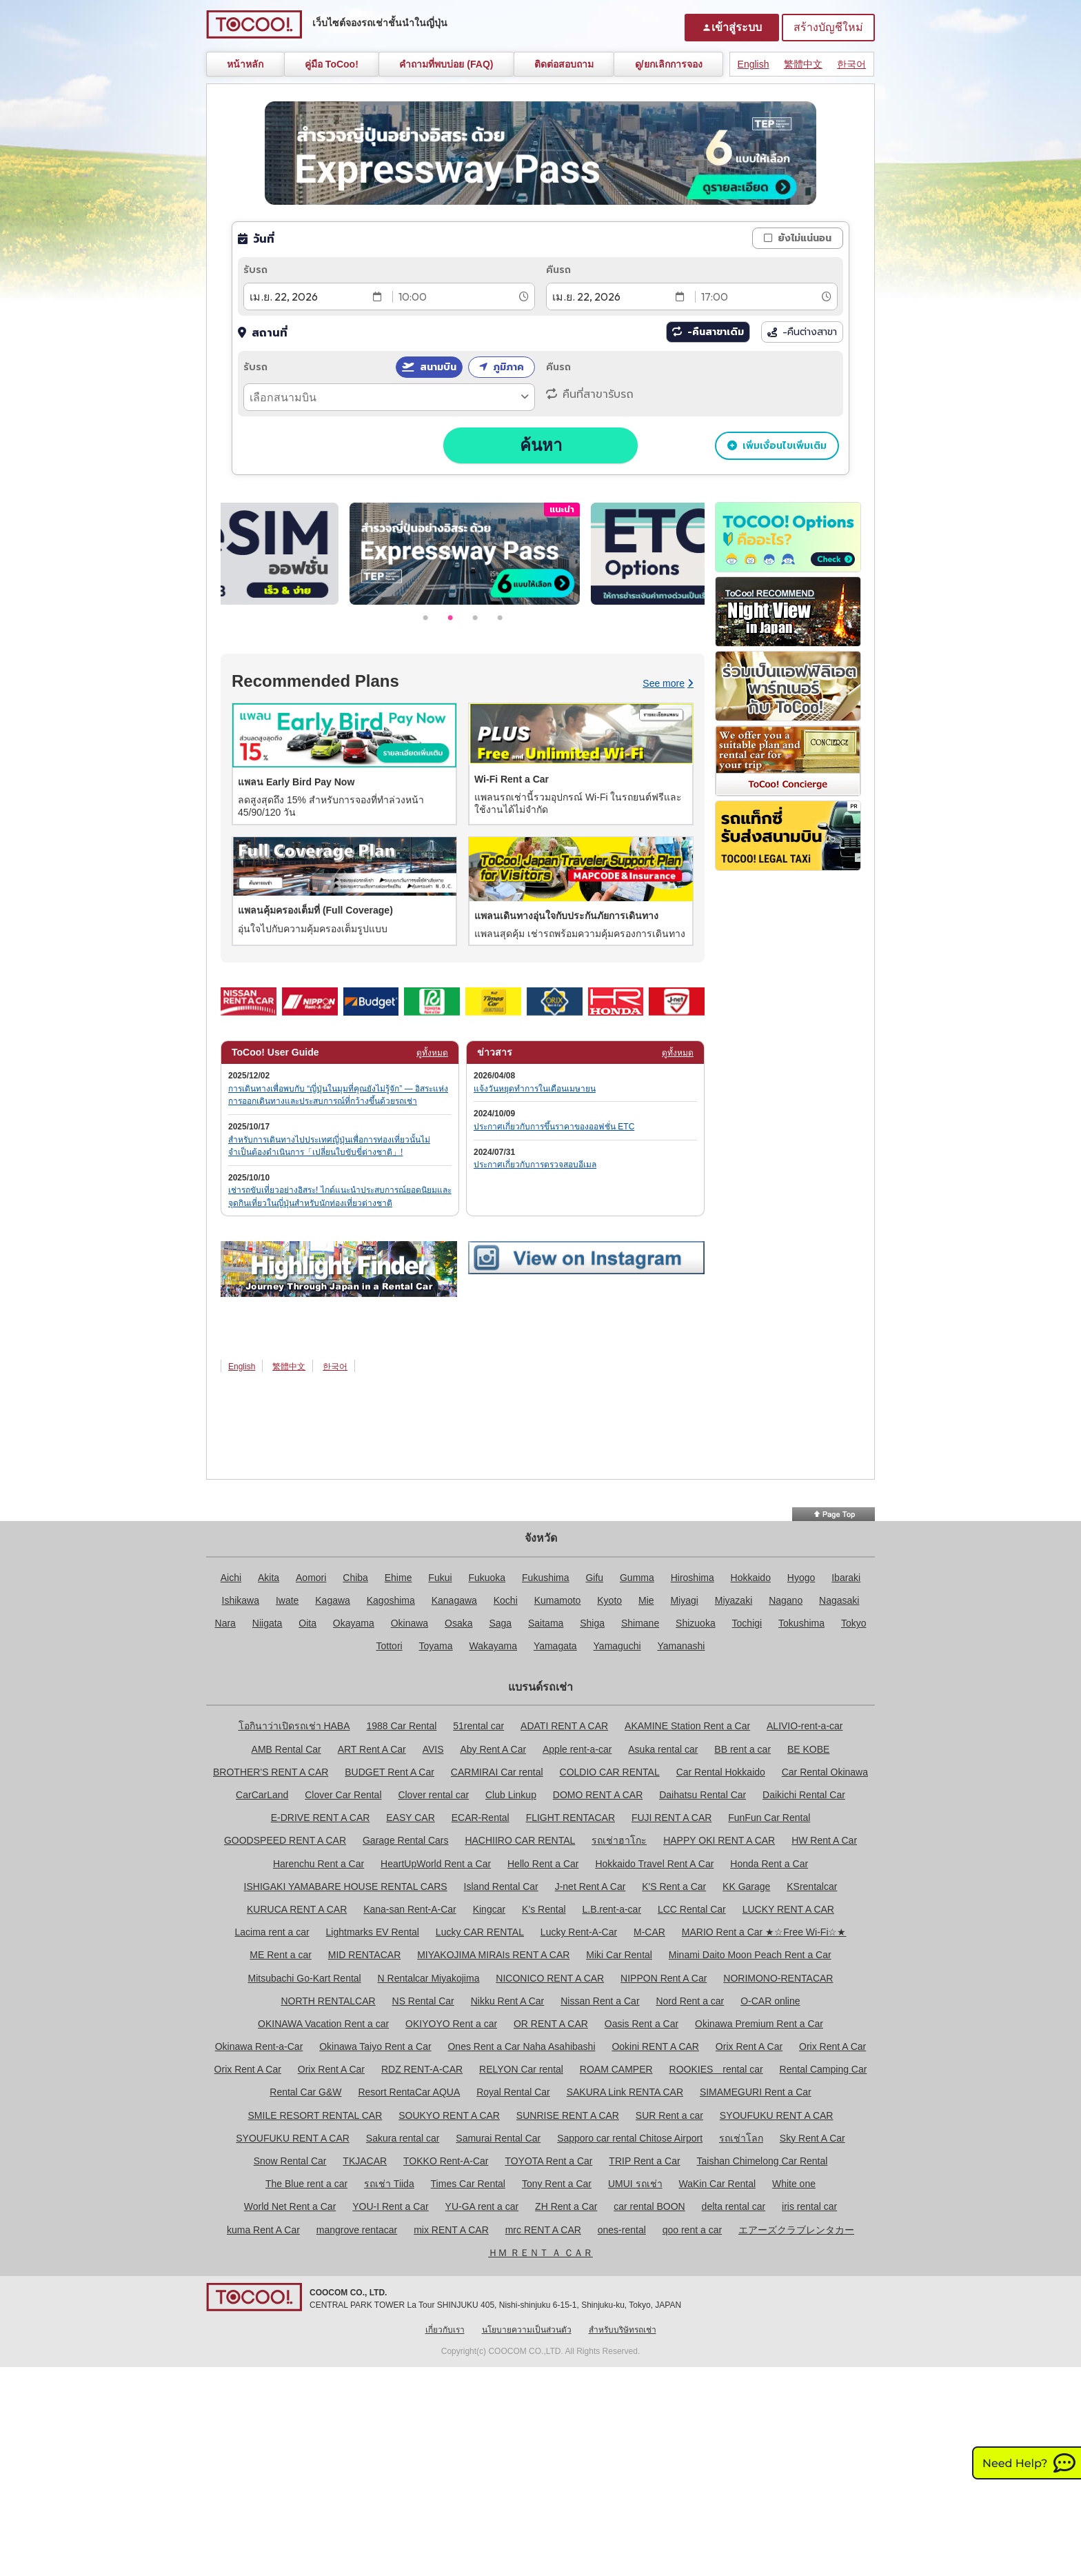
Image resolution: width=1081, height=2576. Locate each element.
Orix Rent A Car (749, 2046)
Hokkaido (751, 1577)
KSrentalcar (812, 1886)
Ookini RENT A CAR (655, 2046)
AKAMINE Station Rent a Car (687, 1725)
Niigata (267, 1623)
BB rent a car (742, 1749)
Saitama (545, 1623)
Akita (268, 1577)
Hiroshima (692, 1577)
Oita (307, 1623)
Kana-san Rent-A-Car (409, 1909)
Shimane (640, 1623)
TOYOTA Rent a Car (548, 2160)
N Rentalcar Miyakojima (429, 1978)
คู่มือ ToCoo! (331, 64)
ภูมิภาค (508, 367)
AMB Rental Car (286, 1749)
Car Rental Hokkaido (720, 1772)
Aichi (231, 1577)
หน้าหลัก (245, 64)
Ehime (398, 1577)
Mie (646, 1600)
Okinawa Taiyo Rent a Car (375, 2046)
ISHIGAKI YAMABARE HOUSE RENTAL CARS (345, 1886)
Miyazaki (733, 1600)
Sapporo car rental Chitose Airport (630, 2138)
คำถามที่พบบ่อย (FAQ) (446, 64)
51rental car (478, 1725)
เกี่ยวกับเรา (445, 2330)
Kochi (506, 1600)
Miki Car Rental (619, 1954)
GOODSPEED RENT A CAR (285, 1840)
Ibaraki (845, 1577)
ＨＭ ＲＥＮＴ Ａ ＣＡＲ (540, 2252)
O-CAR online (770, 2000)
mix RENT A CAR (451, 2229)
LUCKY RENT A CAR (788, 1909)
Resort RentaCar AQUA (409, 2091)
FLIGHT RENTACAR (570, 1817)
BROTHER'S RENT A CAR (270, 1772)
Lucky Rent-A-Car (578, 1932)
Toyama (436, 1645)
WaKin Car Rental (717, 2183)
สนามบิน (438, 367)
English (753, 64)
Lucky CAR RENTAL (480, 1932)
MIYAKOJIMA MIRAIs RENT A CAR (493, 1954)
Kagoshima (391, 1600)
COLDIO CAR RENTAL (610, 1772)
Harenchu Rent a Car (318, 1863)
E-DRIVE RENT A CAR (320, 1817)
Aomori (311, 1577)
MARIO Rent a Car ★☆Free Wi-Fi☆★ (764, 1932)
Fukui (440, 1577)
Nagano (785, 1600)
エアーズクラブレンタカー (796, 2229)
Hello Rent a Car (543, 1863)
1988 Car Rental (401, 1725)
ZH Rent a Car (566, 2206)
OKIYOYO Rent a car (451, 2023)
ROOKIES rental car (716, 2069)
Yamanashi (681, 1645)
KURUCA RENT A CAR (297, 1909)
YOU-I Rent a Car (390, 2206)
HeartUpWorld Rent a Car (436, 1863)
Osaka (458, 1623)
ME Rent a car (280, 1954)
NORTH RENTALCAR (328, 2000)
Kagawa (332, 1600)
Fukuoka (486, 1577)
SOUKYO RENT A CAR (449, 2115)
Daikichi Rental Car (803, 1794)
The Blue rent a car (306, 2183)
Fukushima (545, 1577)
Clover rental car (433, 1794)
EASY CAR (410, 1817)
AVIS (433, 1749)
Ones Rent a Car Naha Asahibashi (521, 2046)
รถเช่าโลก (741, 2138)
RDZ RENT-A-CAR (422, 2069)
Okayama (353, 1623)
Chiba (355, 1577)
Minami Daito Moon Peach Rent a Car (750, 1954)
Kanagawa (454, 1600)
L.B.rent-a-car (611, 1909)
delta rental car (734, 2206)
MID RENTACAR (364, 1954)
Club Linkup (510, 1794)
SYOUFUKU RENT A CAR (777, 2115)
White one (794, 2183)
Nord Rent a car (690, 2000)
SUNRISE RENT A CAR (567, 2115)
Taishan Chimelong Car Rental (761, 2160)
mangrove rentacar (357, 2229)
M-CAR (649, 1932)
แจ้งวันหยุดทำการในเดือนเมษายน (535, 1089)
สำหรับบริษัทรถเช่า (622, 2330)
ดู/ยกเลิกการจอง (669, 64)
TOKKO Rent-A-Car (445, 2160)
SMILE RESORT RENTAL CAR (315, 2115)
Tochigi (747, 1623)
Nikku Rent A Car (508, 2000)
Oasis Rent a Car (641, 2023)
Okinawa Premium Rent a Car (759, 2023)
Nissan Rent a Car (599, 2000)
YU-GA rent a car (482, 2206)
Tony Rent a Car (557, 2183)
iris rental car (809, 2206)
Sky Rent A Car (812, 2138)
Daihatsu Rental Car (702, 1794)
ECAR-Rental (480, 1817)
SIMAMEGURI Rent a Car (755, 2091)
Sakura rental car (403, 2138)
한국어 (851, 64)
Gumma (637, 1577)
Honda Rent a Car (769, 1863)
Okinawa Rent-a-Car (259, 2046)
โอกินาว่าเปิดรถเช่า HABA (294, 1725)
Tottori (389, 1645)
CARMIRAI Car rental (497, 1772)
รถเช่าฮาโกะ (619, 1840)
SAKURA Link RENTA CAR (625, 2091)
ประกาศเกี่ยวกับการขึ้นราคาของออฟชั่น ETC (554, 1126)
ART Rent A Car (372, 1749)
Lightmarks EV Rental (372, 1932)
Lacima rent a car (272, 1932)
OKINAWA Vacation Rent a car (323, 2023)
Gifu (594, 1577)
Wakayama (493, 1645)
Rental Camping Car (823, 2069)
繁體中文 (803, 64)
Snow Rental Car (290, 2160)
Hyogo (801, 1577)
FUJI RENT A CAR (671, 1817)
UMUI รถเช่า (635, 2183)
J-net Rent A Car (590, 1886)
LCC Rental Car (692, 1909)
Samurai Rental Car (498, 2138)
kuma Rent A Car (263, 2229)
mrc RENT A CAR (543, 2229)
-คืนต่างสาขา (802, 331)
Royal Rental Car (513, 2091)
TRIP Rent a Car (644, 2160)
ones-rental (622, 2229)
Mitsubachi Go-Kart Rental (304, 1978)
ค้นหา (541, 445)
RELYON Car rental (521, 2069)
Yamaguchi (617, 1645)
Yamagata (555, 1645)
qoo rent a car (692, 2229)
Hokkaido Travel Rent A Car (654, 1863)
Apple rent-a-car (577, 1749)
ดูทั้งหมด (432, 1053)
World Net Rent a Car (290, 2206)
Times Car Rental (468, 2183)
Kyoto (609, 1600)
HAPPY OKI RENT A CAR (719, 1840)
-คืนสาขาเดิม (715, 331)
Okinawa (409, 1623)
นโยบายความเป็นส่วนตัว (527, 2330)
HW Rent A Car (824, 1840)
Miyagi (684, 1600)
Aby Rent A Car (493, 1749)
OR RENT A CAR (551, 2023)
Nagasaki (839, 1600)
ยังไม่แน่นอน (804, 238)
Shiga (592, 1623)
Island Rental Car (501, 1886)
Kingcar (489, 1909)
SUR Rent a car (669, 2115)
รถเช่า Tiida (389, 2183)
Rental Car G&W (305, 2091)
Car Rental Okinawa (825, 1772)
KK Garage (746, 1886)
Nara (225, 1623)
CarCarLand (262, 1794)
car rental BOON (649, 2206)
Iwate (287, 1600)
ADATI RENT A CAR (564, 1725)
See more (668, 683)
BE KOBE (808, 1749)
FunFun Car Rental (769, 1817)
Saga (500, 1623)
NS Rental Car (423, 2000)
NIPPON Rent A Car (663, 1978)
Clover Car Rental (343, 1794)
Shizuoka (696, 1623)
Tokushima (801, 1623)
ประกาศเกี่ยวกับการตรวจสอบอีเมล (535, 1164)
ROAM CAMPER (616, 2069)
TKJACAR (365, 2160)
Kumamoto (557, 1600)
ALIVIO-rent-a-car (804, 1725)
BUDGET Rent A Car (389, 1772)
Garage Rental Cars (406, 1840)
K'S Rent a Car (674, 1886)
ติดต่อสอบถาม (564, 64)
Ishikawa (240, 1600)
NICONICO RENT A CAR (550, 1978)
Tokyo (854, 1623)
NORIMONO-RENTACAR (778, 1978)
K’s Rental (544, 1909)
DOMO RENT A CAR (598, 1794)
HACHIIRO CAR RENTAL (520, 1840)
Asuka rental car (663, 1749)
